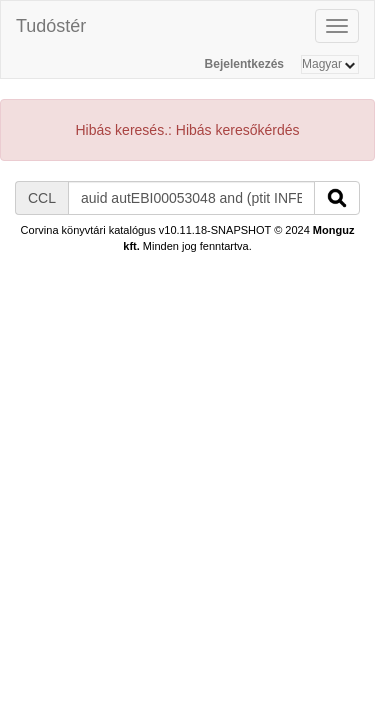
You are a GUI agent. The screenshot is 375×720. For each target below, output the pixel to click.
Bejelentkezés (244, 64)
